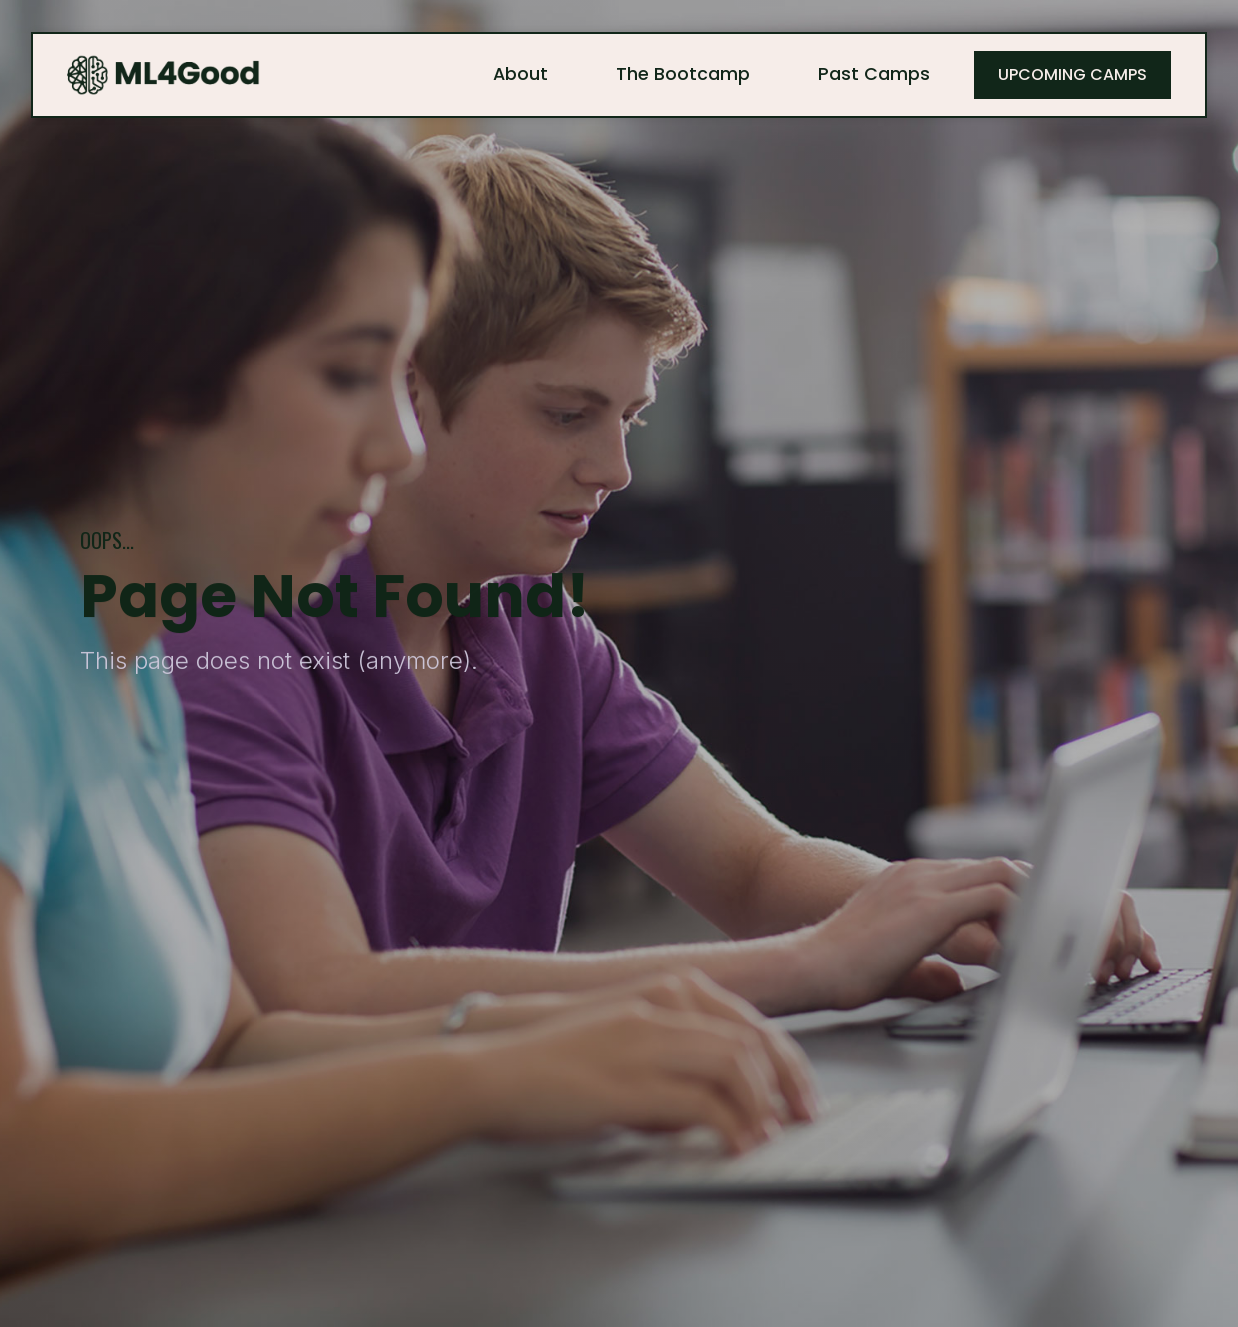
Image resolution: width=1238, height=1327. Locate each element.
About (520, 74)
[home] (164, 75)
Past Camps (874, 74)
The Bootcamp (683, 74)
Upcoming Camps (1072, 74)
